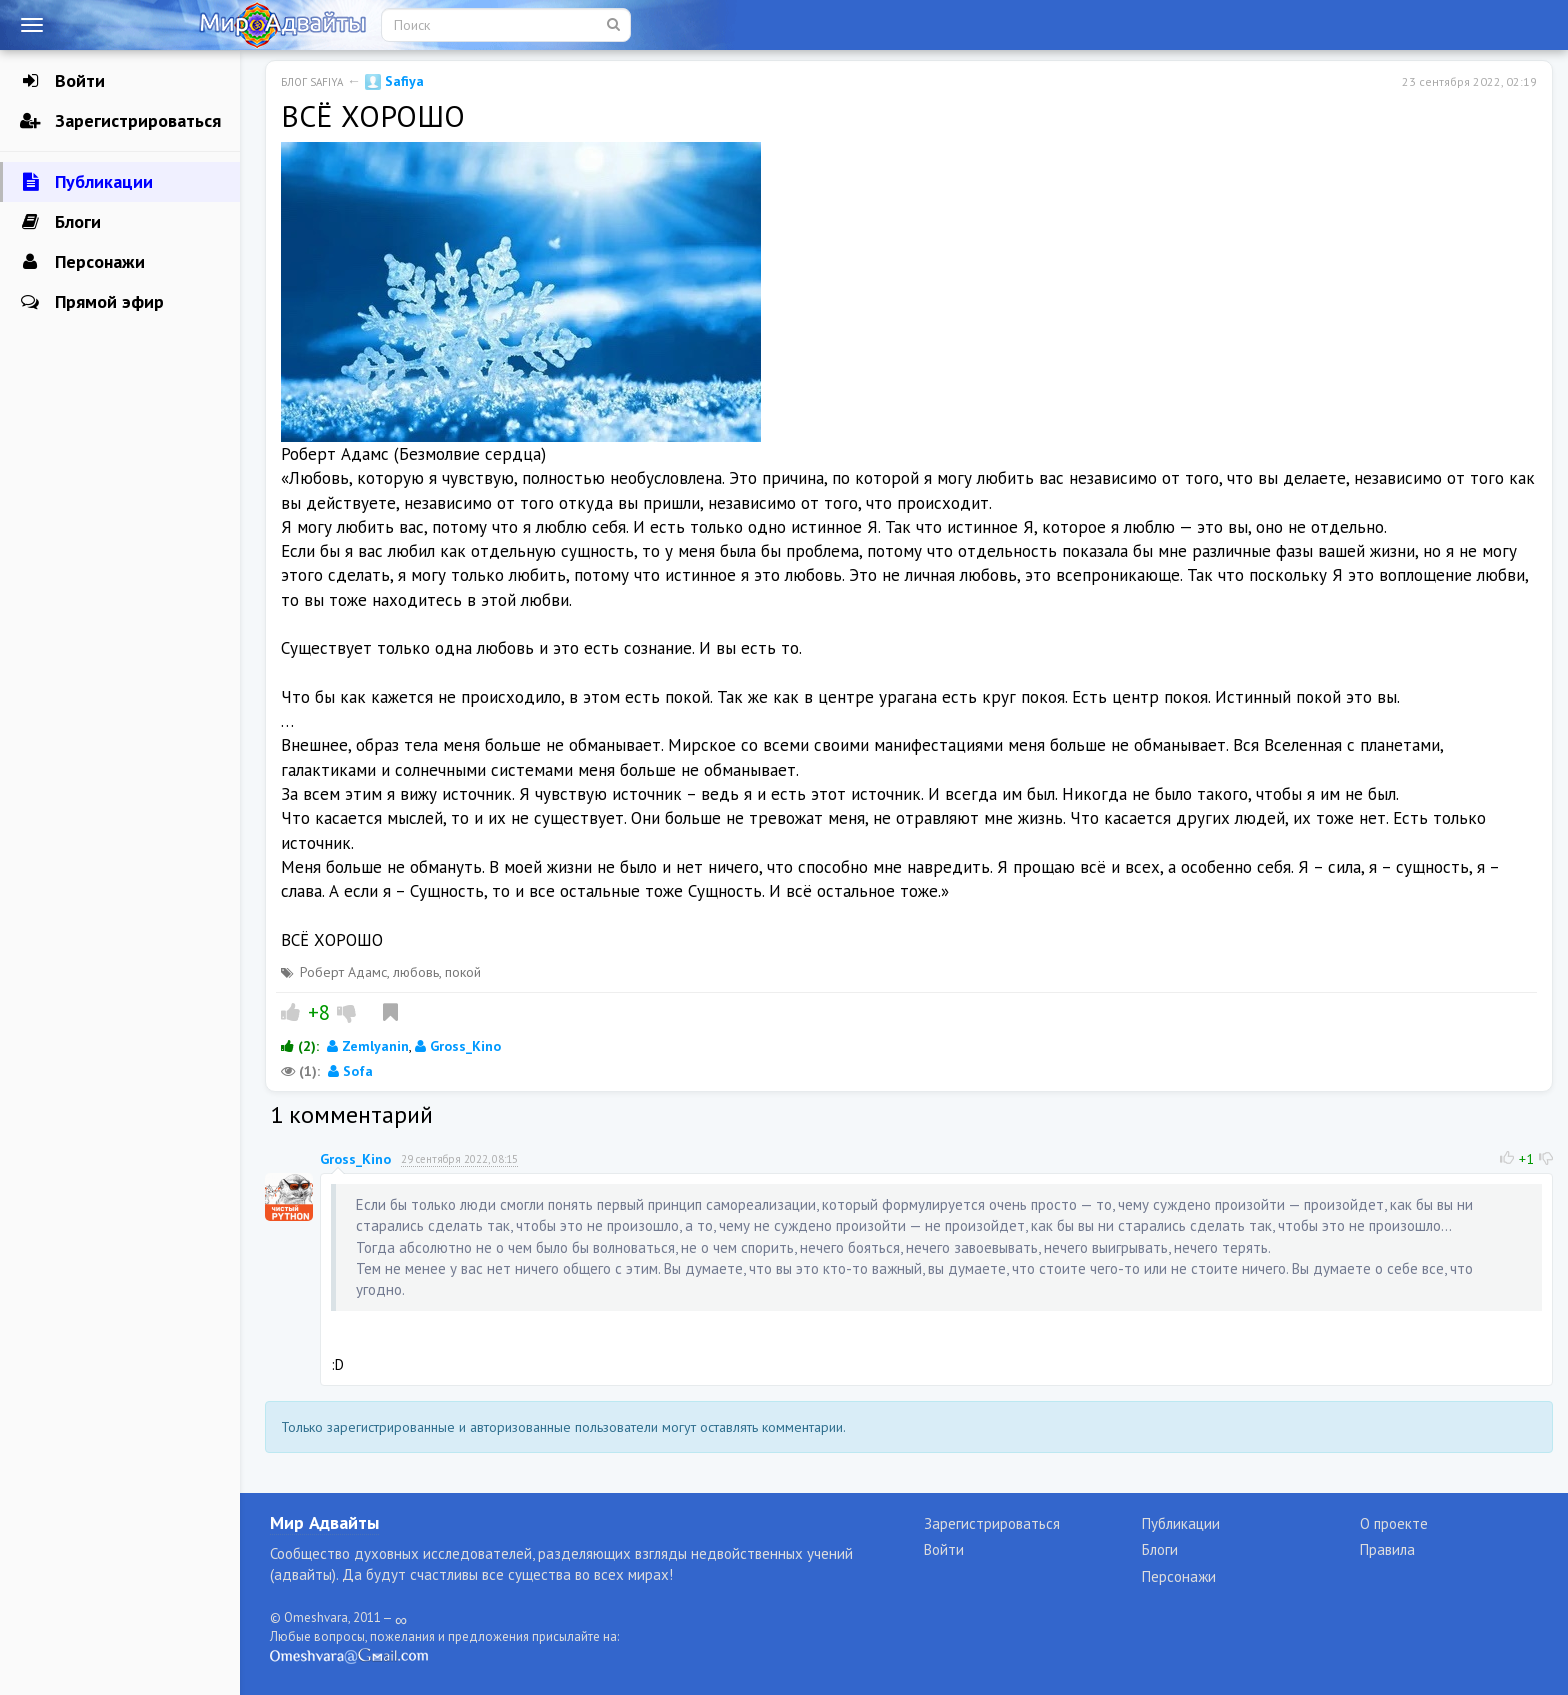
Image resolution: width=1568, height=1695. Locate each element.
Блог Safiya (312, 82)
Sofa (350, 1071)
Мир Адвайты (324, 1522)
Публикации (86, 182)
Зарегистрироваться (120, 121)
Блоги (60, 222)
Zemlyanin (368, 1046)
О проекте (1394, 1523)
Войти (62, 81)
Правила (1387, 1549)
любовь (416, 972)
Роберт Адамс (343, 972)
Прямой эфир (92, 302)
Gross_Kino (458, 1046)
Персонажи (82, 262)
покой (463, 972)
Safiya (394, 81)
